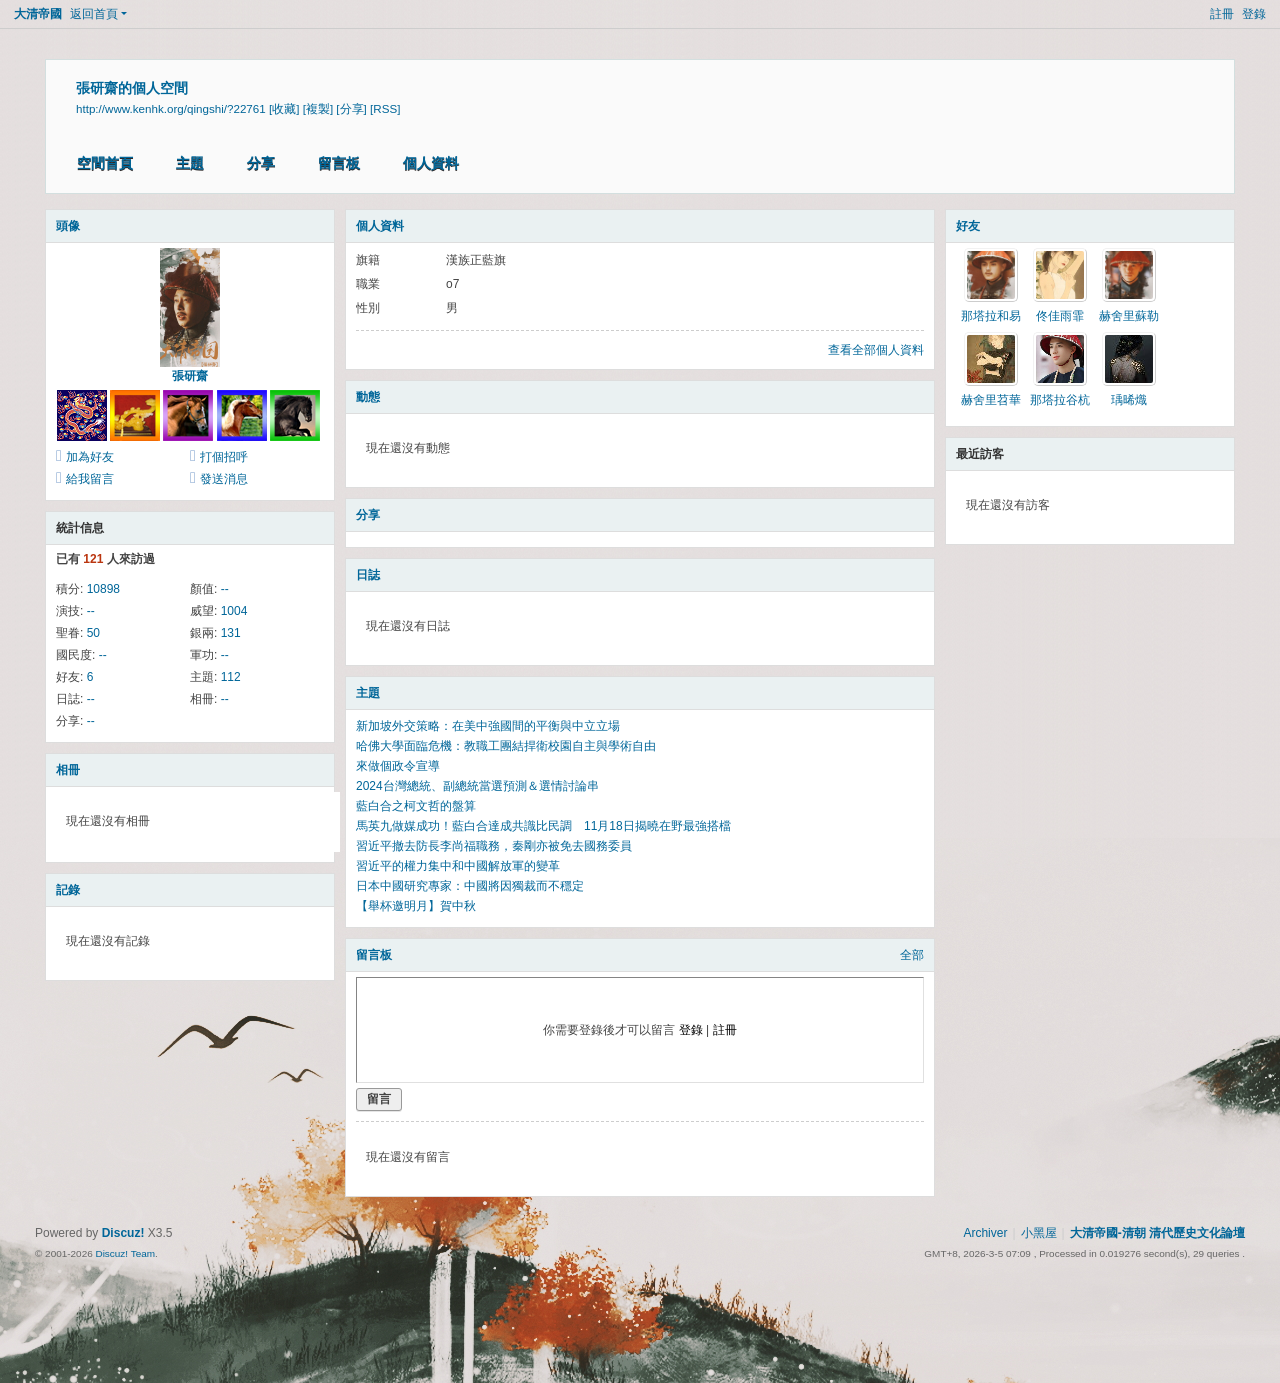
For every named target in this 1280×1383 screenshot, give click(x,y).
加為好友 (90, 457)
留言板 (339, 163)
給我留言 (90, 479)
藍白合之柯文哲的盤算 (416, 806)
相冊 (68, 770)
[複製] (318, 108)
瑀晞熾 (1129, 400)
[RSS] (385, 108)
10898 (103, 589)
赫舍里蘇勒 (1129, 316)
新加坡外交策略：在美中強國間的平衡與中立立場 (488, 726)
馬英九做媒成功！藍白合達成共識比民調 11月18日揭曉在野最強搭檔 (543, 826)
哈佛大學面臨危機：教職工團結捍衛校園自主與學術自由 (506, 746)
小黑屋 (1039, 1233)
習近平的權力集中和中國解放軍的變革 (458, 866)
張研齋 (190, 376)
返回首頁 (94, 14)
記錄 (68, 890)
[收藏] (284, 108)
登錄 (1254, 14)
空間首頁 (105, 163)
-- (225, 589)
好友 (968, 226)
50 (93, 633)
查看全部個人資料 (876, 350)
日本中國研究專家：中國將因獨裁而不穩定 (470, 886)
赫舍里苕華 (991, 400)
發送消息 (224, 479)
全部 (912, 955)
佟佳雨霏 (1060, 316)
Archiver (985, 1233)
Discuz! (123, 1233)
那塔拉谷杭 (1060, 400)
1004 (234, 611)
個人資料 (431, 163)
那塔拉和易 (991, 316)
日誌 (368, 575)
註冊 (1222, 14)
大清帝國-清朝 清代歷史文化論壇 (1157, 1233)
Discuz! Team (125, 1253)
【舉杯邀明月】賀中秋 (416, 906)
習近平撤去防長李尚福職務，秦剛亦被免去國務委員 (494, 846)
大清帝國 (38, 14)
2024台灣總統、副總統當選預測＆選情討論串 (477, 786)
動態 (368, 397)
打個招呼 (224, 457)
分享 (261, 163)
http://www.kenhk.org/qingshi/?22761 (171, 108)
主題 (190, 163)
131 (231, 633)
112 (231, 677)
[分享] (351, 108)
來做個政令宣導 (398, 766)
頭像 (68, 226)
